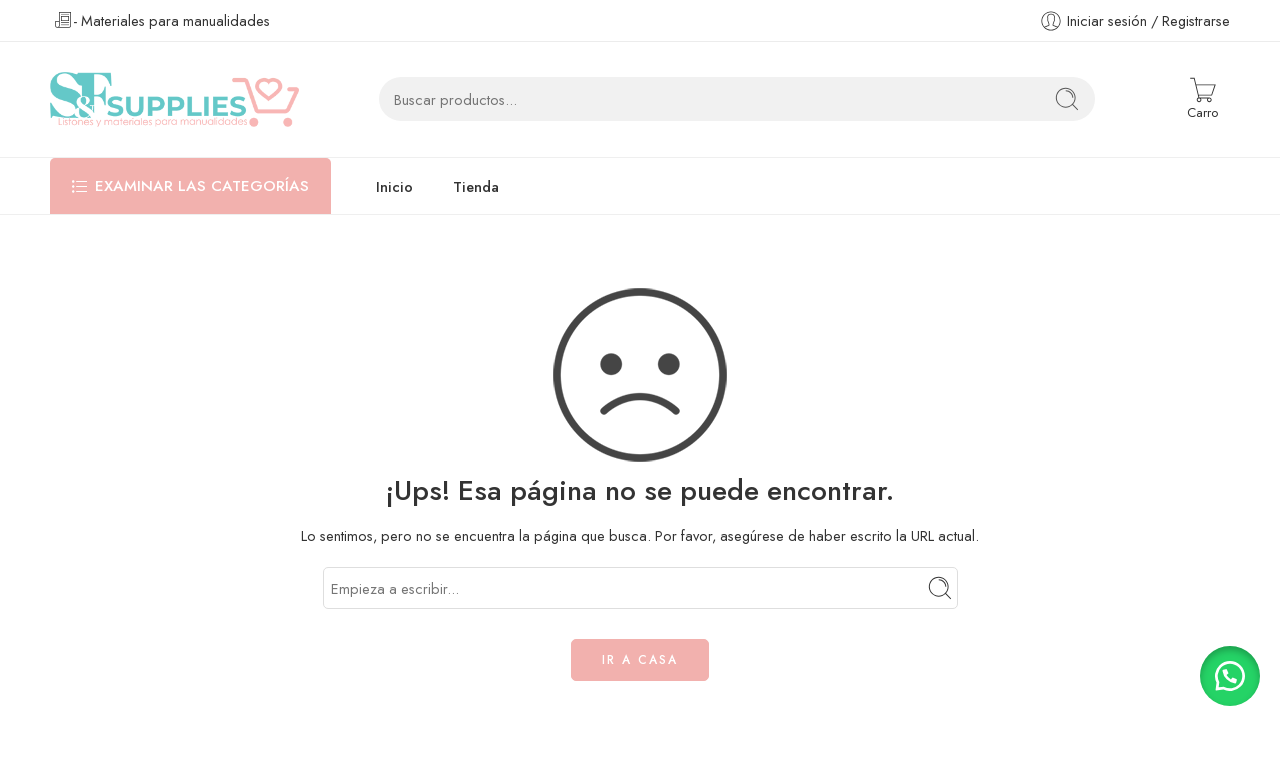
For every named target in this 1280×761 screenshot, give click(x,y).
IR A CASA (640, 660)
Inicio (394, 186)
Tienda (476, 186)
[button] (1230, 676)
